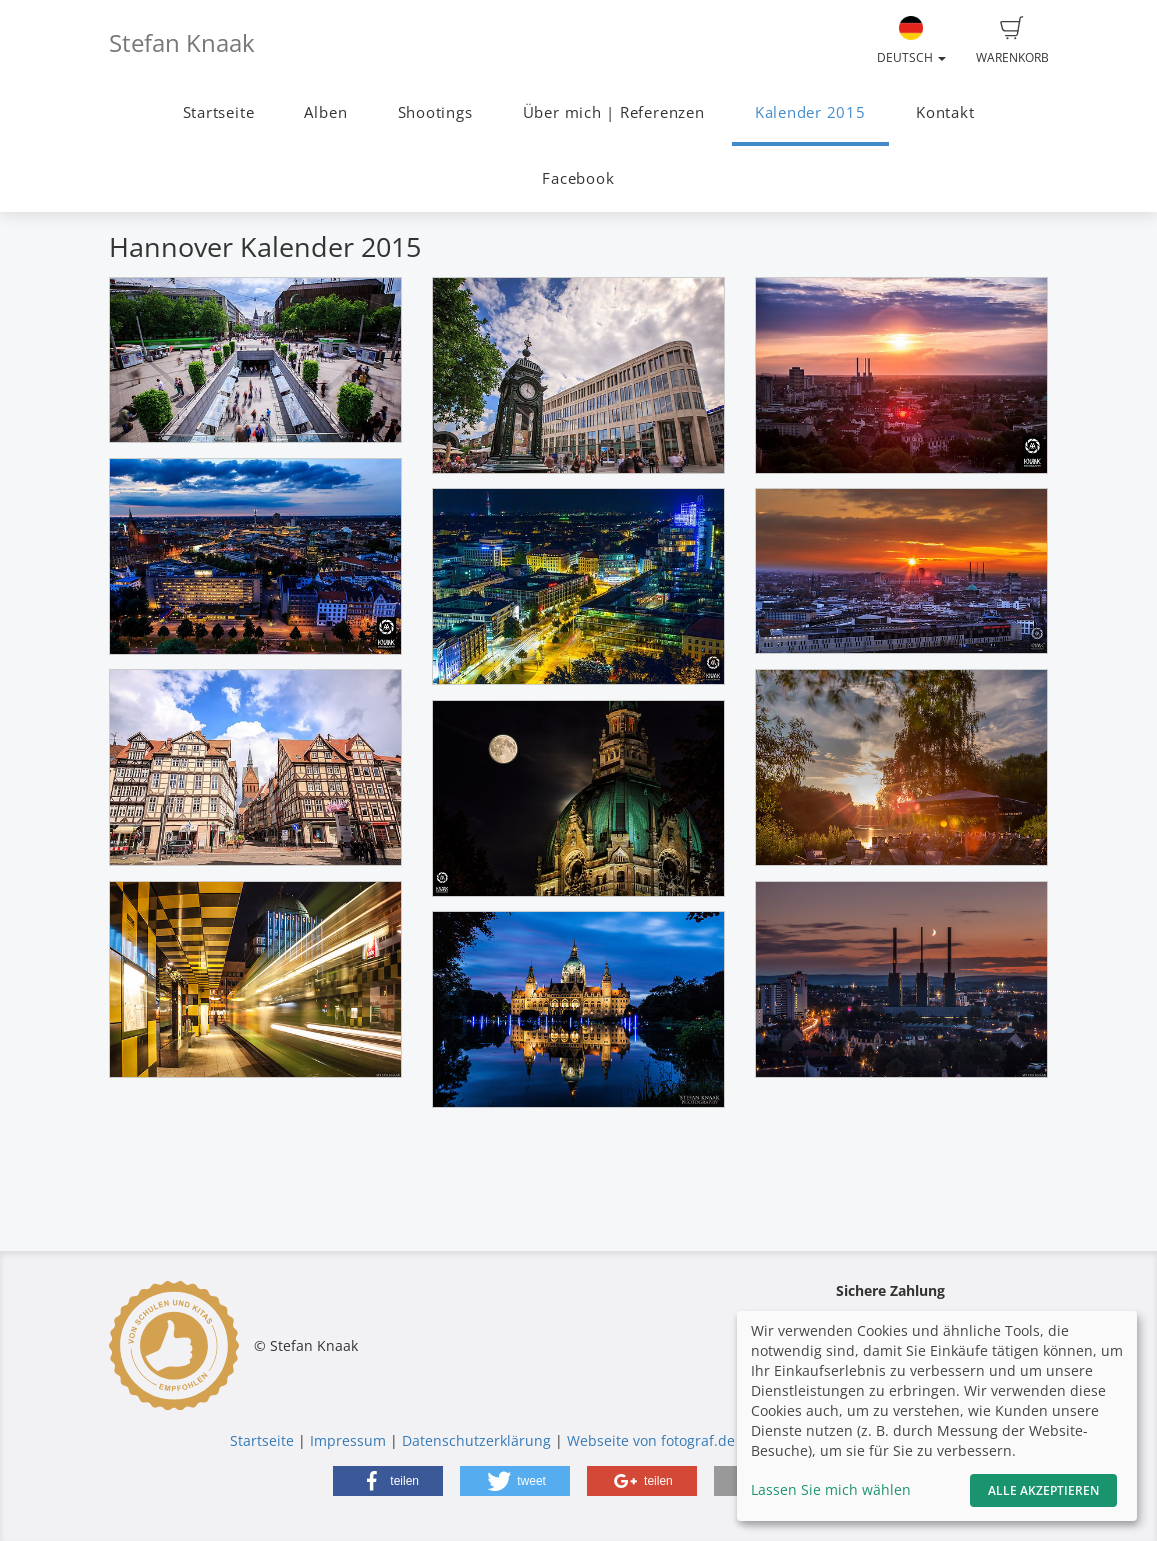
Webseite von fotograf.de (651, 1440)
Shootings (435, 112)
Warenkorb (1012, 41)
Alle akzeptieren (1043, 1490)
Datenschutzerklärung (476, 1440)
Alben (325, 112)
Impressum (348, 1440)
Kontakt (945, 112)
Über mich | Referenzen (614, 112)
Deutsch (911, 41)
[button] (388, 1481)
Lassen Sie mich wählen (831, 1489)
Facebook (578, 178)
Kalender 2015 (810, 112)
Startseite (219, 112)
